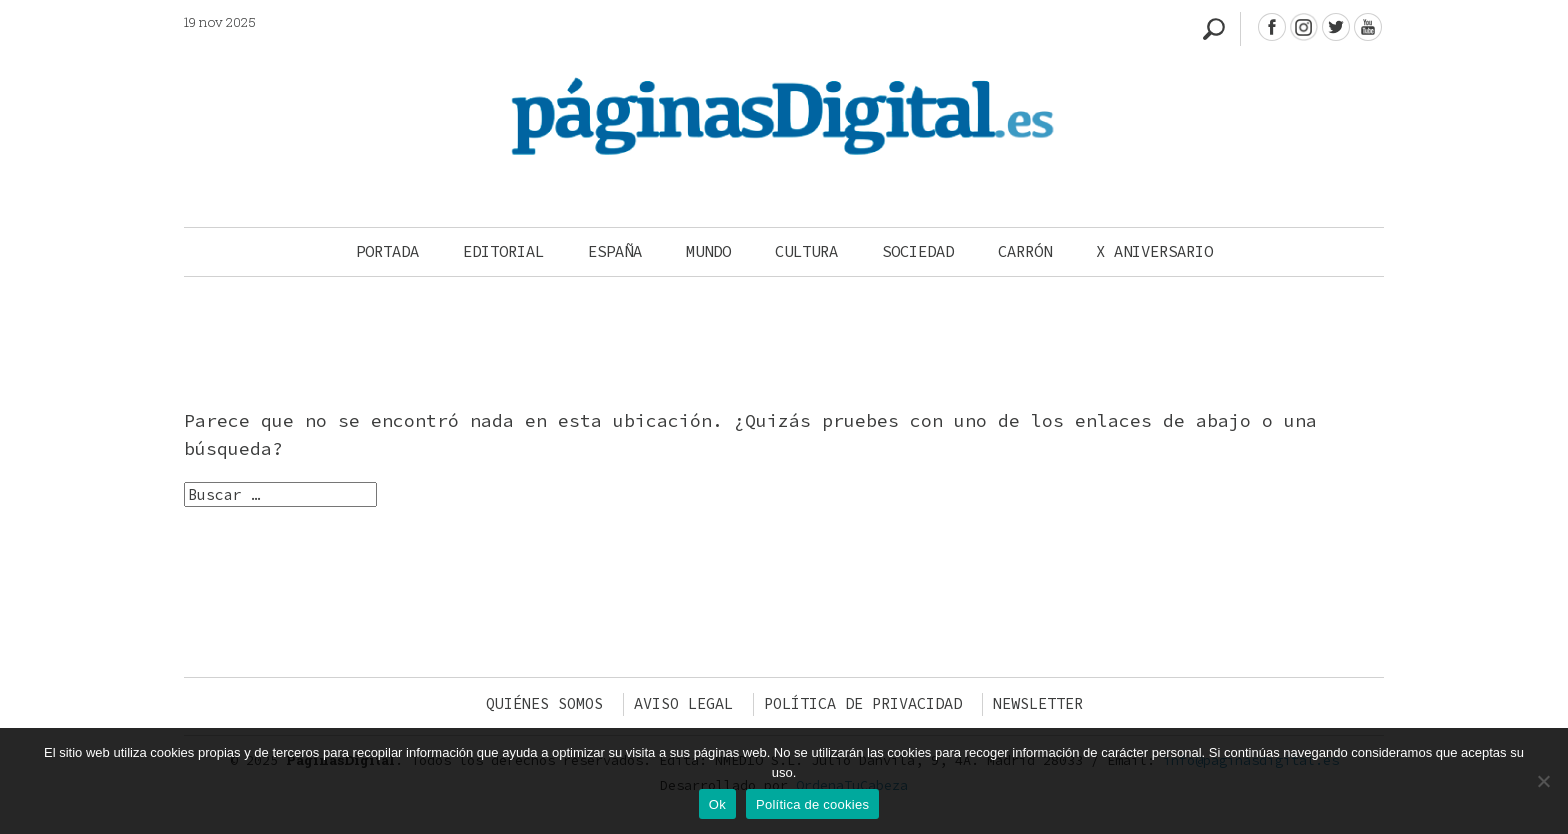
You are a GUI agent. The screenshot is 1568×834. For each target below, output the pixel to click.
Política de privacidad (863, 703)
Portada (387, 251)
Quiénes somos (544, 703)
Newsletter (1038, 703)
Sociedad (918, 251)
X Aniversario (1154, 251)
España (615, 251)
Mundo (708, 251)
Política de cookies (812, 804)
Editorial (503, 251)
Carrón (1025, 251)
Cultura (806, 251)
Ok (717, 804)
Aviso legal (683, 703)
